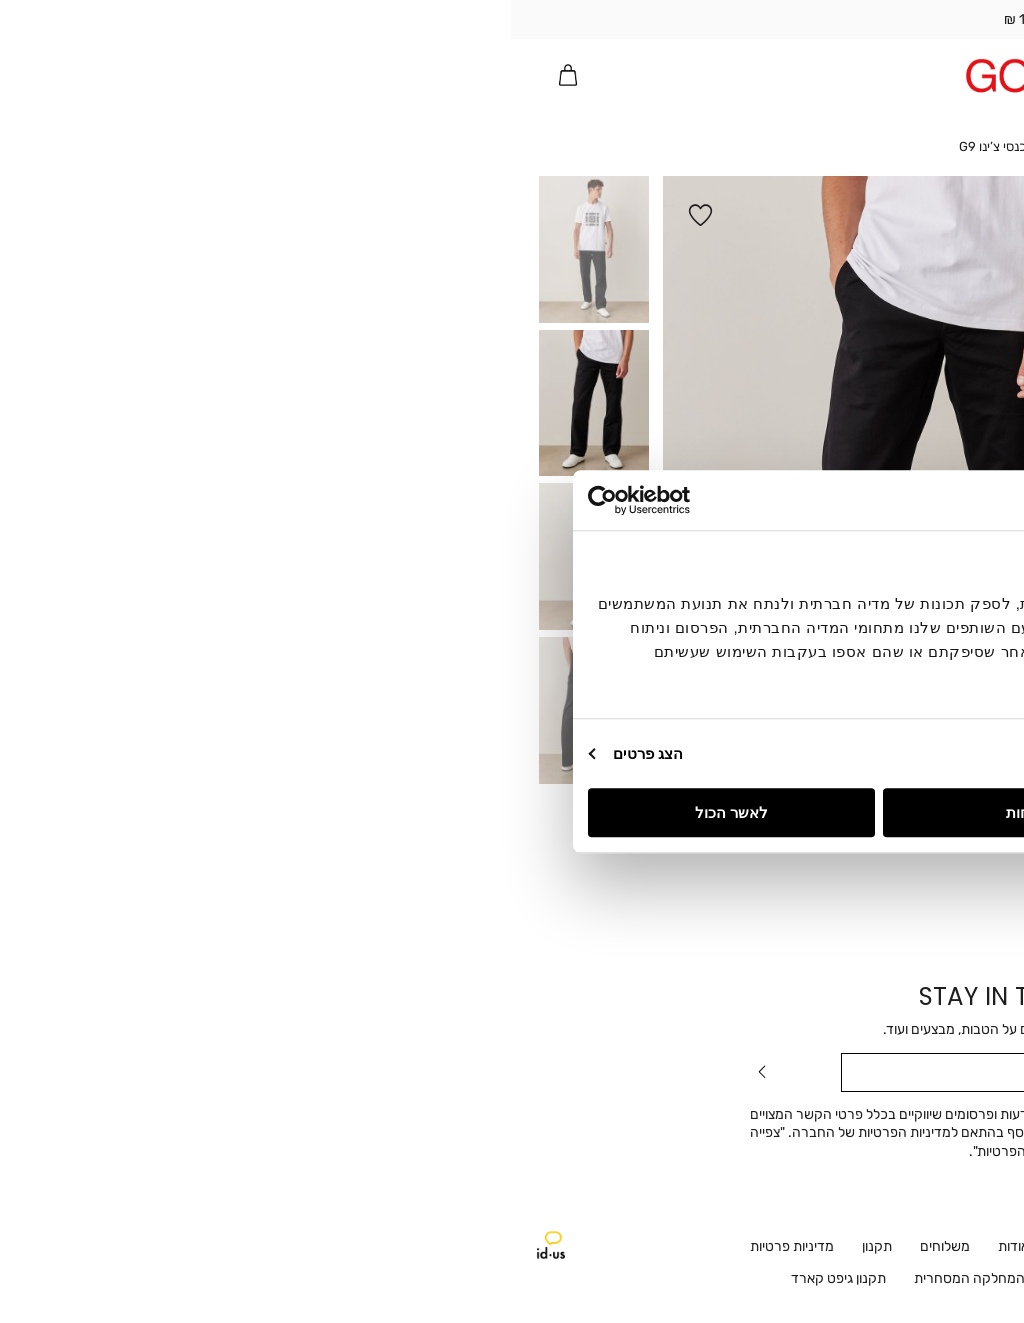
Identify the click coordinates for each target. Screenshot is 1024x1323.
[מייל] (512, 1072)
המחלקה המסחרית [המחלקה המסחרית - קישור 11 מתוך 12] (458, 1278)
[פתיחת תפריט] (977, 75)
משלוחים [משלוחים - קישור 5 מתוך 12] (434, 1246)
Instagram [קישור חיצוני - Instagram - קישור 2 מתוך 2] (929, 1250)
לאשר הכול (220, 812)
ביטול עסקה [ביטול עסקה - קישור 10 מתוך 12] (576, 1278)
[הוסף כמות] (835, 383)
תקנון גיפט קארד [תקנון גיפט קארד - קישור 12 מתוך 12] (327, 1278)
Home (562, 146)
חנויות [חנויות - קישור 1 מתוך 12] (768, 1246)
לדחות (515, 812)
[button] (901, 75)
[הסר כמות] (892, 383)
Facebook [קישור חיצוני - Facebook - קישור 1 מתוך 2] (975, 1250)
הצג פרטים (137, 753)
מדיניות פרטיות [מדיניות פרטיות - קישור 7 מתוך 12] (281, 1246)
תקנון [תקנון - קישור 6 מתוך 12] (366, 1246)
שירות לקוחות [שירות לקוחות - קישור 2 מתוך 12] (686, 1246)
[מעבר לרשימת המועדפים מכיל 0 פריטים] (939, 75)
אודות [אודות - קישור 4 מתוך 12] (502, 1246)
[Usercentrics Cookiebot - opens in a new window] (164, 500)
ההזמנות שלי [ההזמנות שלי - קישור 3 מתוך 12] (583, 1246)
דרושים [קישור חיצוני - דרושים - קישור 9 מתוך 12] (658, 1278)
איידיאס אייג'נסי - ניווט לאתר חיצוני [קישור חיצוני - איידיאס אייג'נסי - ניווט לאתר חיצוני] (40, 1245)
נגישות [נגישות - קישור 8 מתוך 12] (725, 1278)
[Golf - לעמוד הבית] (512, 75)
